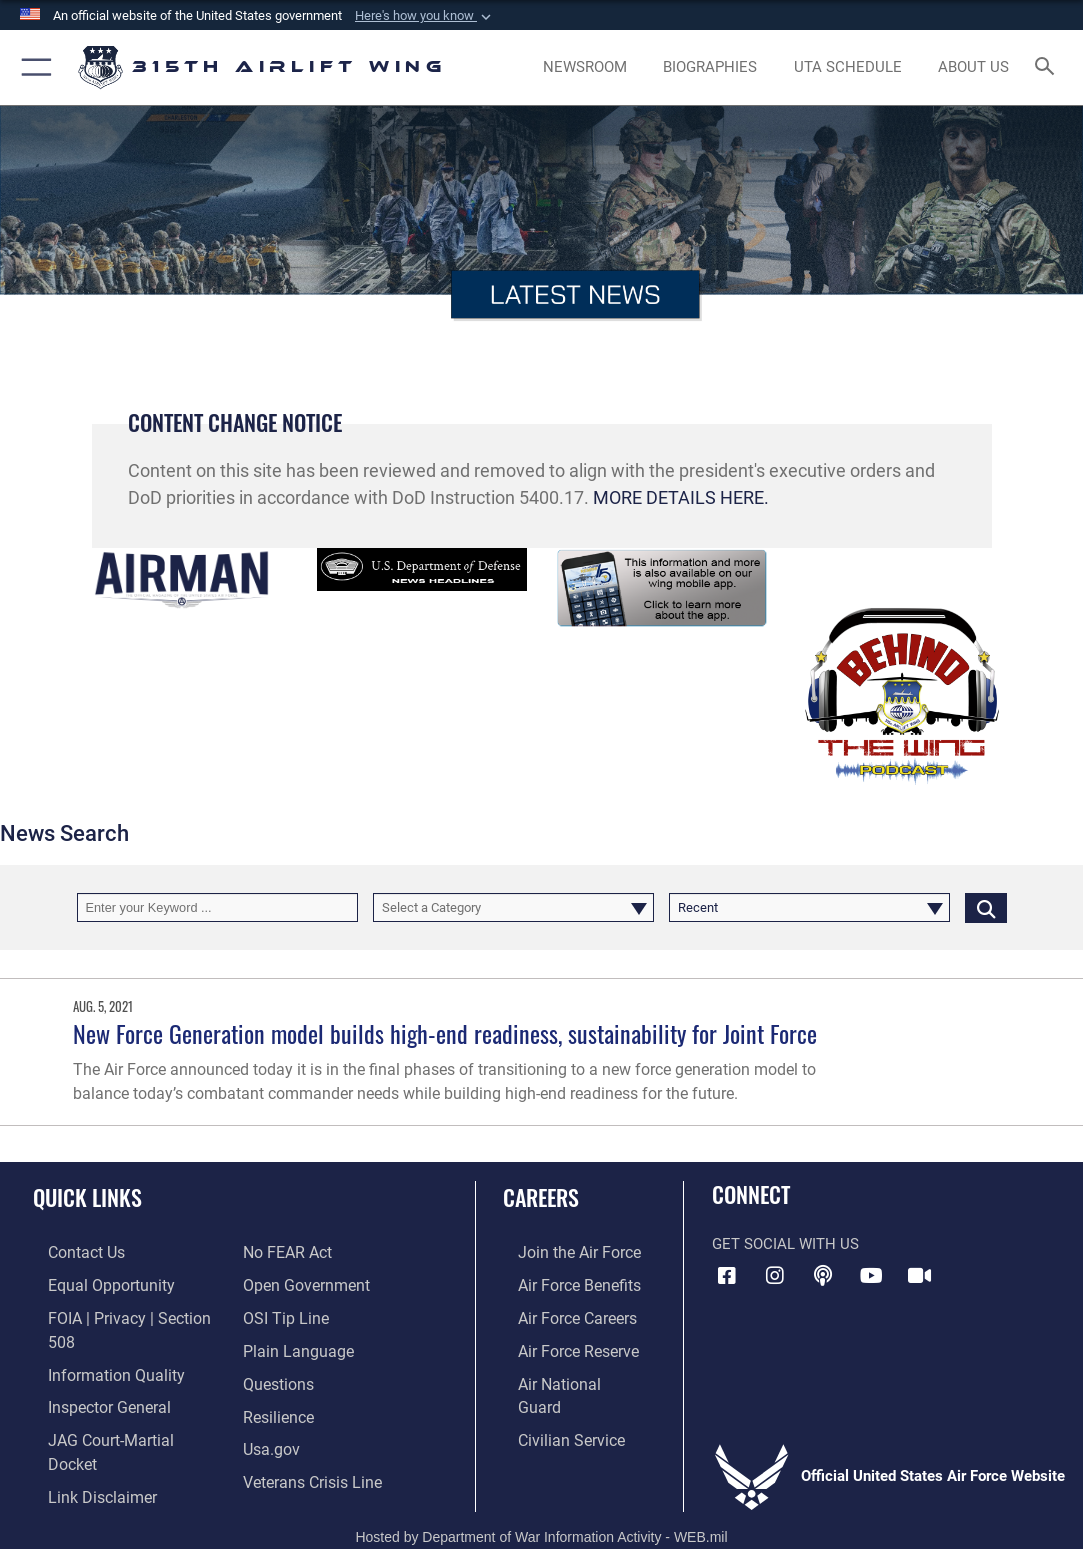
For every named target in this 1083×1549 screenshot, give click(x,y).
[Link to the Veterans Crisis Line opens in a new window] (310, 1437)
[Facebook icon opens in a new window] (727, 1276)
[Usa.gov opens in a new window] (270, 1406)
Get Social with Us (785, 1244)
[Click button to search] (986, 907)
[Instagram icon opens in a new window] (775, 1276)
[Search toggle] (1048, 67)
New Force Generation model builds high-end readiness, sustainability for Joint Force (445, 1033)
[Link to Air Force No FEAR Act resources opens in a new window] (76, 1468)
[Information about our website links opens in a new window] (85, 1437)
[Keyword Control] (217, 907)
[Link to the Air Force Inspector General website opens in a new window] (92, 1375)
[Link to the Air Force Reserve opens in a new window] (562, 1344)
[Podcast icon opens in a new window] (823, 1276)
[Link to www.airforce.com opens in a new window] (562, 1251)
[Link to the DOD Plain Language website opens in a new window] (293, 1313)
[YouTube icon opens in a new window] (871, 1276)
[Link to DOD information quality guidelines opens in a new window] (97, 1344)
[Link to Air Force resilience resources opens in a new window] (277, 1375)
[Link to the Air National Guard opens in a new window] (564, 1375)
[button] (425, 16)
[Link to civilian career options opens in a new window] (554, 1406)
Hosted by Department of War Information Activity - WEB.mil (541, 1505)
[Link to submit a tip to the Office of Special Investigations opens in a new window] (283, 1282)
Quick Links (87, 1197)
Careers (541, 1197)
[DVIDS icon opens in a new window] (920, 1276)
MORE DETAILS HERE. (681, 497)
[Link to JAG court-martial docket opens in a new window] (119, 1406)
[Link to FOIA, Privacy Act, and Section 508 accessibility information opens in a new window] (124, 1313)
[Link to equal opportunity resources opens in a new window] (92, 1282)
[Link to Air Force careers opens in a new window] (561, 1313)
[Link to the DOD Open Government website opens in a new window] (302, 1251)
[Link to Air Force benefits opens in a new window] (562, 1282)
